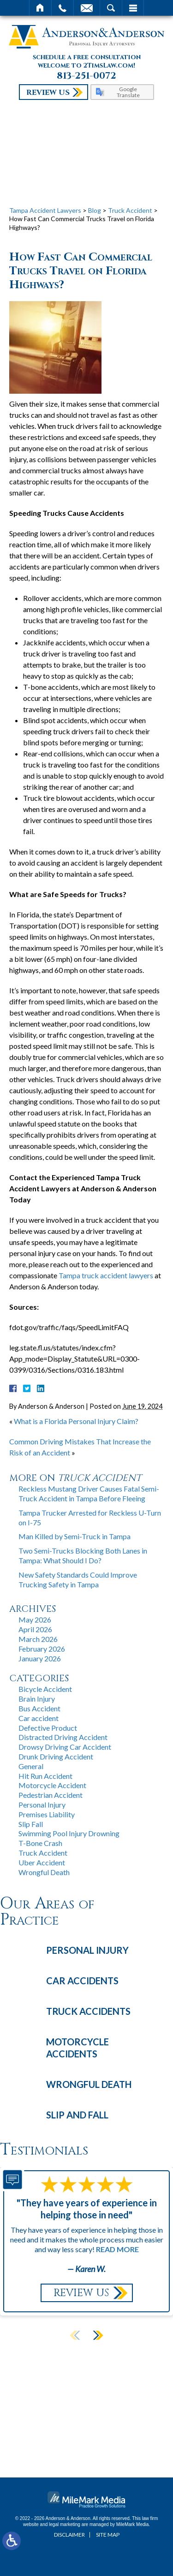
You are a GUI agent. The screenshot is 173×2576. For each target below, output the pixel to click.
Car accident (38, 1718)
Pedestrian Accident (50, 1794)
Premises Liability (46, 1814)
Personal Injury (42, 1804)
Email (87, 8)
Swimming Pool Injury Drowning (68, 1833)
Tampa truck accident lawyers (106, 1275)
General (30, 1766)
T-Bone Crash (40, 1843)
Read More (117, 2249)
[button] (98, 2335)
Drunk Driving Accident (55, 1756)
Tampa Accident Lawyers (45, 210)
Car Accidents (82, 1980)
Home (40, 8)
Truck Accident (130, 210)
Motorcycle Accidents (77, 2047)
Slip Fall (30, 1824)
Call (62, 8)
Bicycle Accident (45, 1688)
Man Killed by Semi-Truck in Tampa (74, 1536)
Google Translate (128, 92)
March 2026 (38, 1639)
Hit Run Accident (45, 1775)
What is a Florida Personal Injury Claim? (76, 1421)
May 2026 (34, 1619)
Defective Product (47, 1727)
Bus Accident (39, 1708)
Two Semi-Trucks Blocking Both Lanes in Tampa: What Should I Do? (82, 1555)
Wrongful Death (44, 1872)
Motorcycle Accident (52, 1785)
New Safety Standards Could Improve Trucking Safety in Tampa (77, 1579)
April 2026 (35, 1629)
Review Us (48, 92)
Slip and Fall (77, 2114)
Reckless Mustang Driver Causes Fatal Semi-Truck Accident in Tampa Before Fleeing (88, 1493)
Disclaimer (69, 2534)
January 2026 (39, 1658)
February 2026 (41, 1648)
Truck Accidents (88, 2011)
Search (111, 8)
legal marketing (64, 2524)
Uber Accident (41, 1862)
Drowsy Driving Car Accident (64, 1746)
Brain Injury (36, 1698)
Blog (94, 210)
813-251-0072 (86, 76)
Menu (132, 8)
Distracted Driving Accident (62, 1737)
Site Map (107, 2534)
